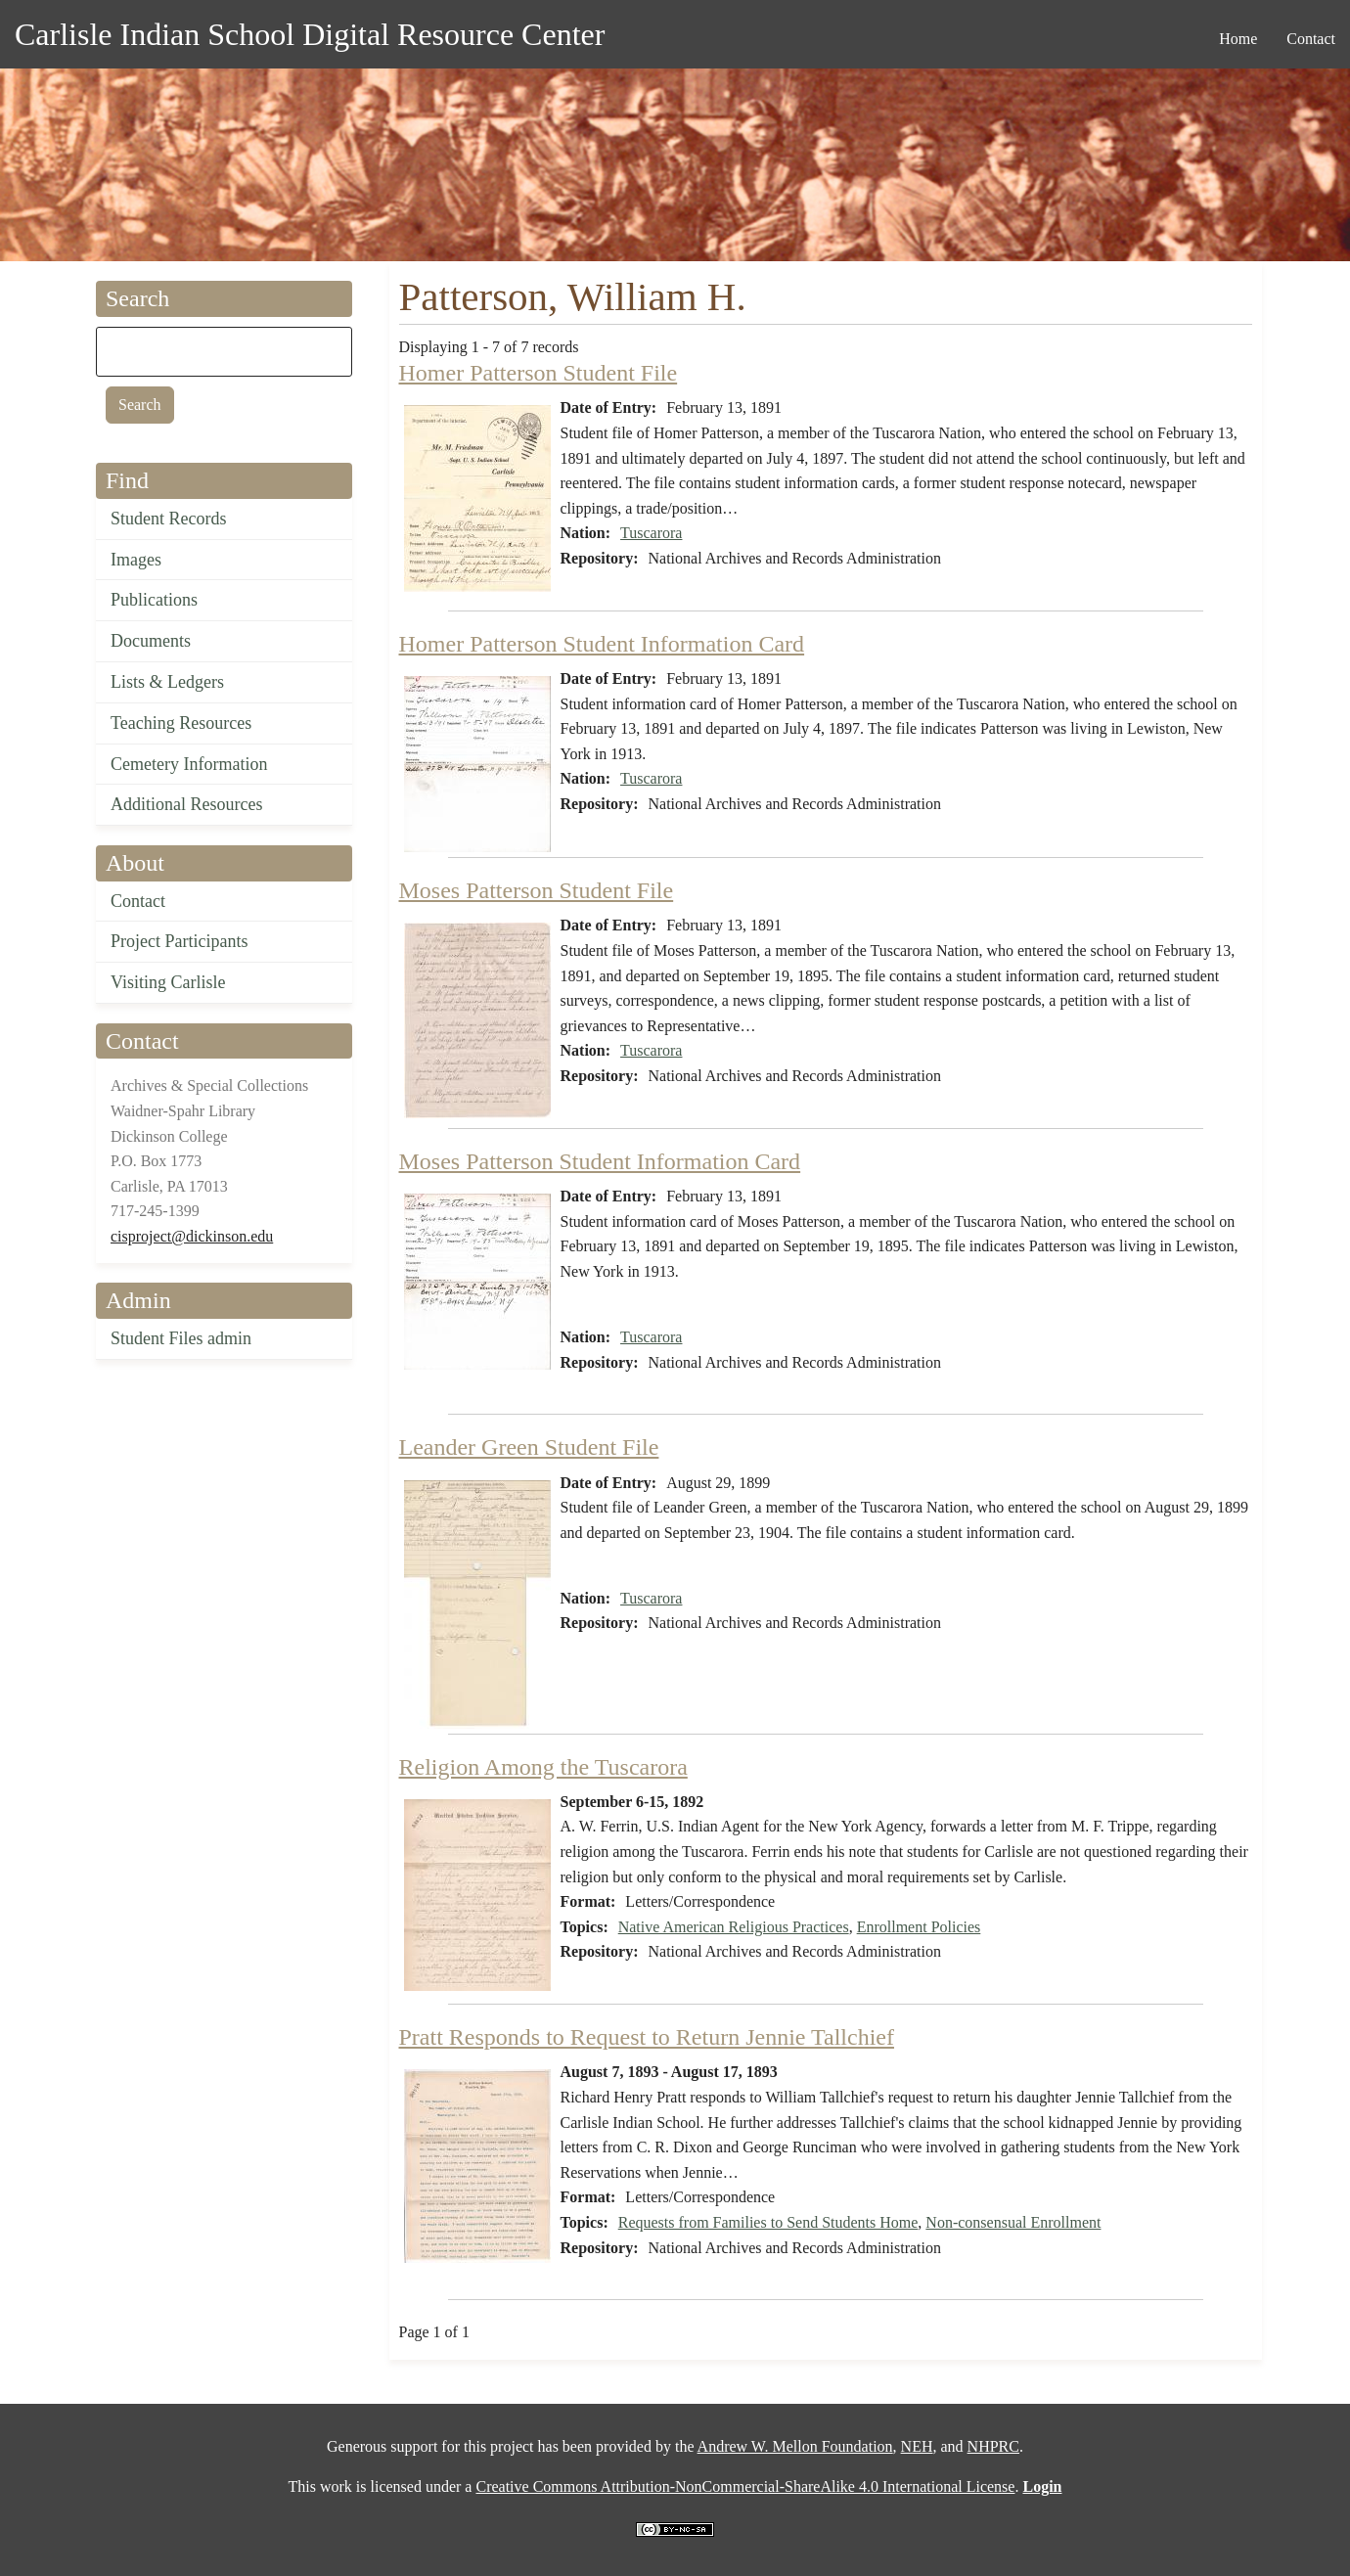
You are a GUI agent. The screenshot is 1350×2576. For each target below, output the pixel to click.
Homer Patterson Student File (538, 372)
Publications (154, 600)
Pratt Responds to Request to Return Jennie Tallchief (646, 2037)
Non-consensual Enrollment (1013, 2222)
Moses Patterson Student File (536, 890)
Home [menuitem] (1238, 38)
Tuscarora (651, 532)
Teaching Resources (181, 723)
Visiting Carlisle (168, 982)
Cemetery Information (189, 764)
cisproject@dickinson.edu (192, 1236)
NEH (917, 2446)
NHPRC (993, 2446)
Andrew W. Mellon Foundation (795, 2446)
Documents (151, 641)
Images (136, 559)
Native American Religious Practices (733, 1927)
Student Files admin (181, 1338)
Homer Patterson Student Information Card (602, 643)
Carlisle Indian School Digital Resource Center (310, 34)
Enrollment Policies (919, 1927)
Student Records (169, 518)
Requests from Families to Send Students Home (768, 2222)
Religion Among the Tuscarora (543, 1767)
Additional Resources (186, 804)
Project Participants (179, 941)
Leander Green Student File (529, 1447)
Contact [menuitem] (1310, 38)
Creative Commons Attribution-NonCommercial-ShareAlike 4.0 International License (744, 2486)
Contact (138, 901)
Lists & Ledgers (167, 682)
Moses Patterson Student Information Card (600, 1161)
